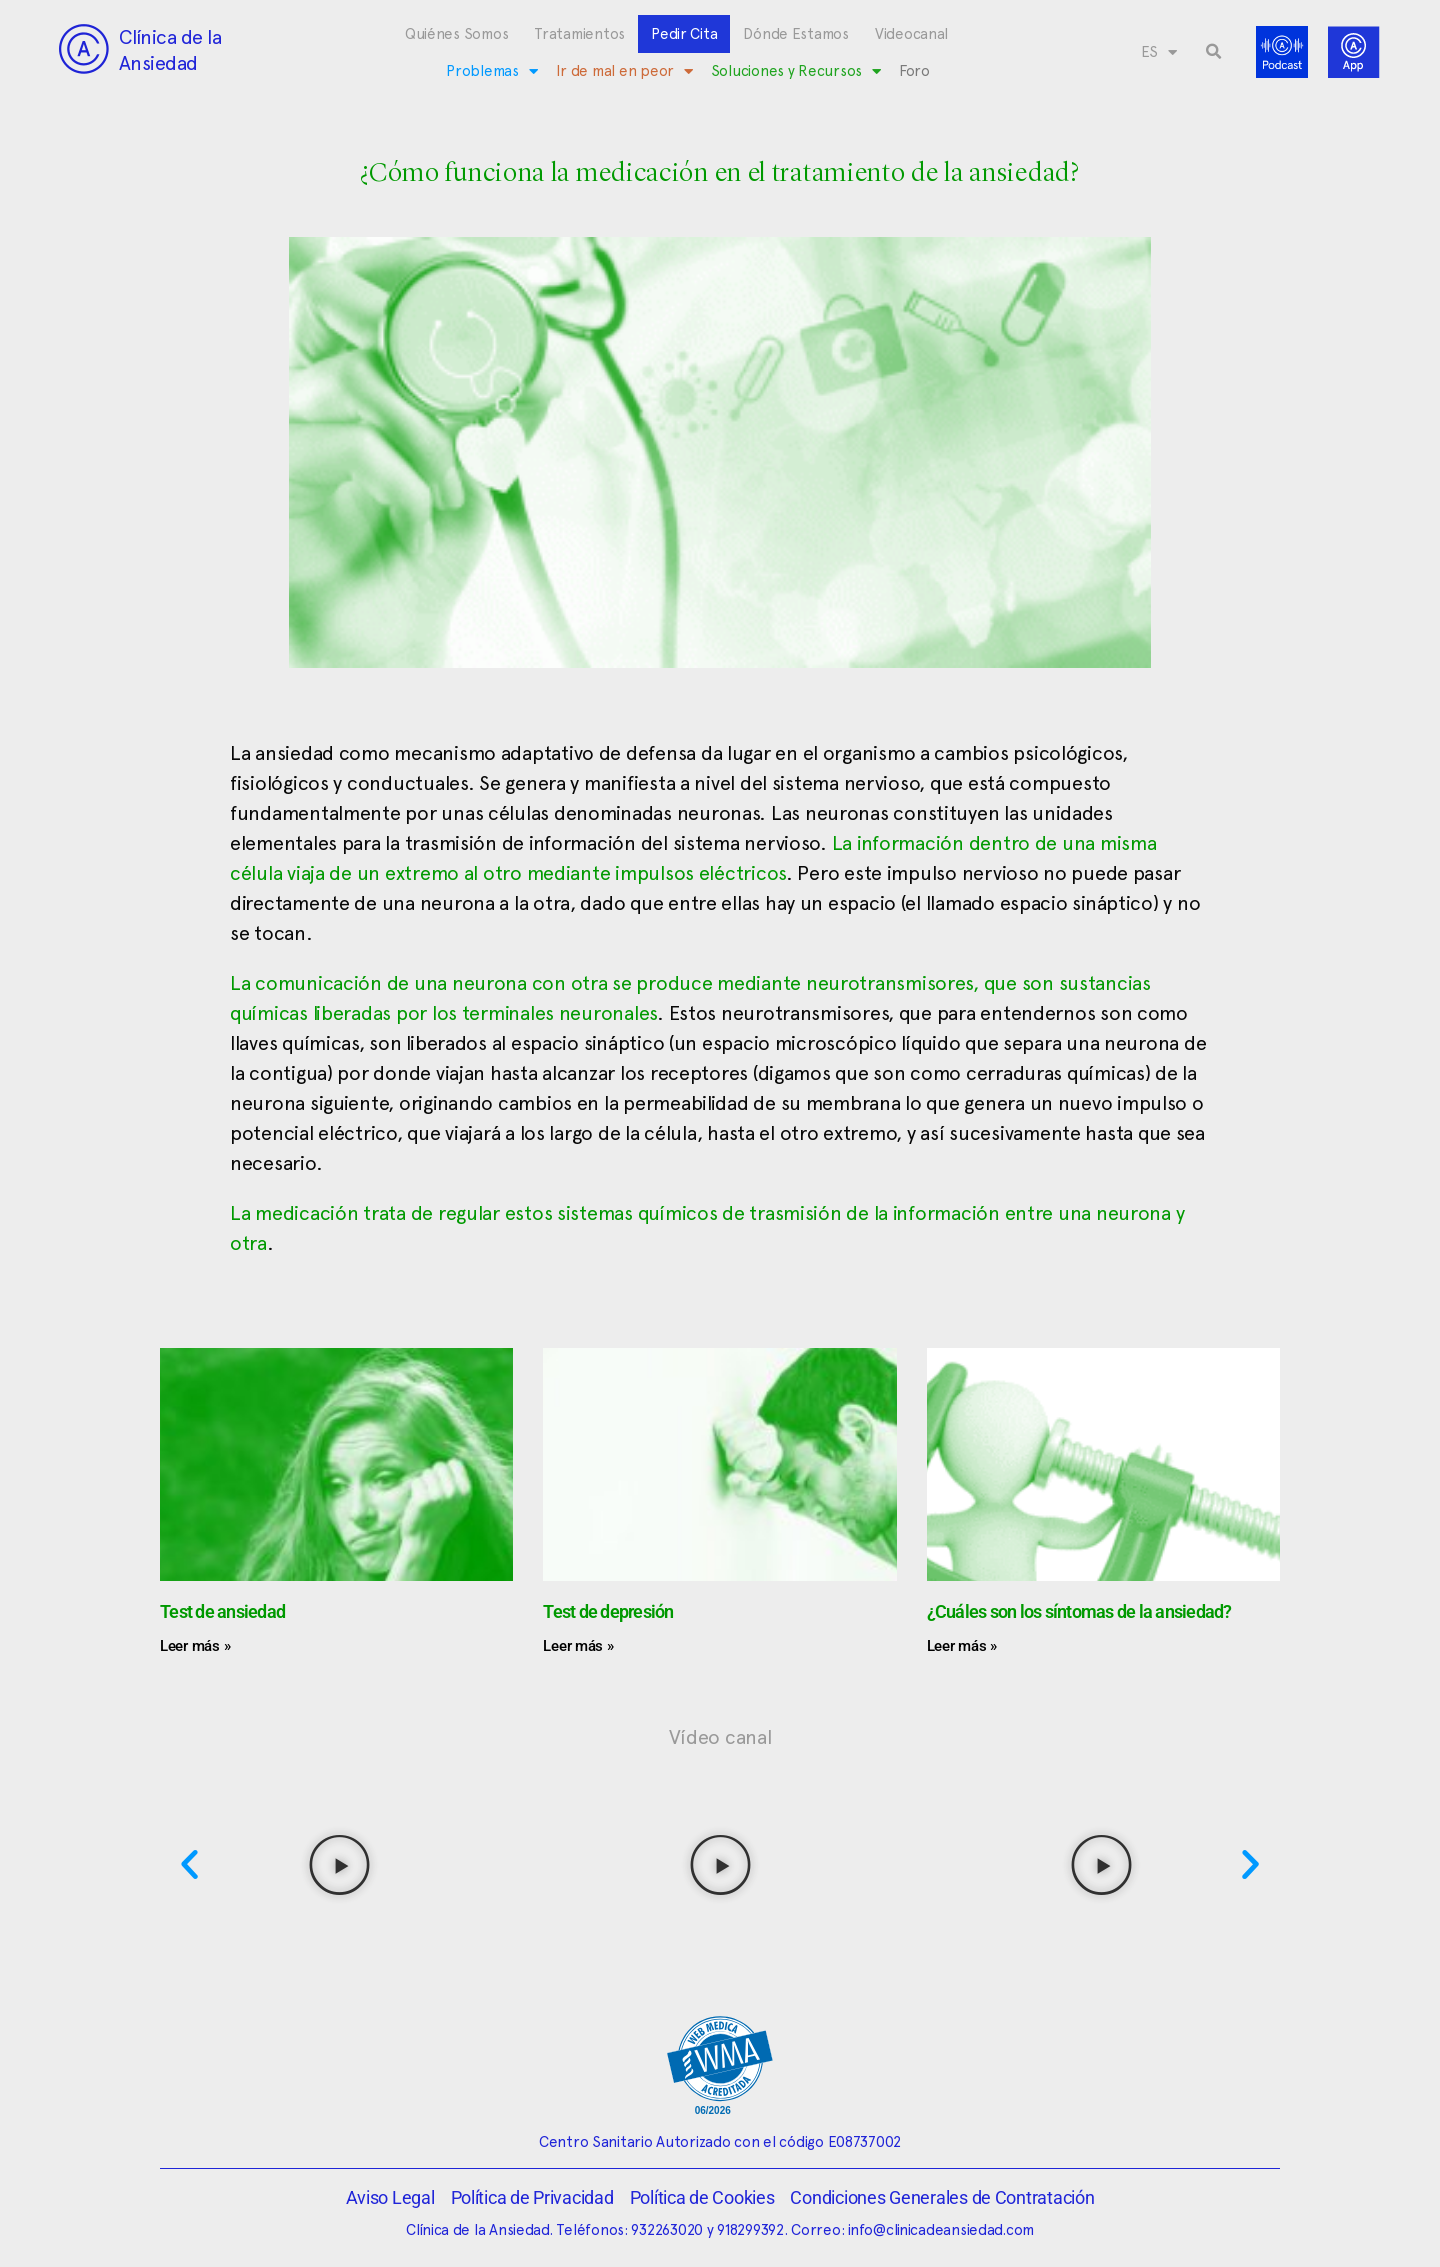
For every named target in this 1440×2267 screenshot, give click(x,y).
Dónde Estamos (796, 34)
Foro (914, 71)
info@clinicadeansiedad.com (941, 2230)
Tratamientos (579, 34)
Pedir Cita (684, 34)
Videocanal (911, 34)
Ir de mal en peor (624, 71)
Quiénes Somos (457, 34)
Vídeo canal (720, 1737)
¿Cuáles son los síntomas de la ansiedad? (1079, 1611)
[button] (1214, 52)
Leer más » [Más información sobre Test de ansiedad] (195, 1646)
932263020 (667, 2230)
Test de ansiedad (222, 1611)
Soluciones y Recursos (796, 71)
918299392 (750, 2230)
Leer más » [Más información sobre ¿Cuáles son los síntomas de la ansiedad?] (962, 1646)
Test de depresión (608, 1611)
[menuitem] (1159, 52)
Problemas (491, 71)
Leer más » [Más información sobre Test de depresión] (578, 1646)
